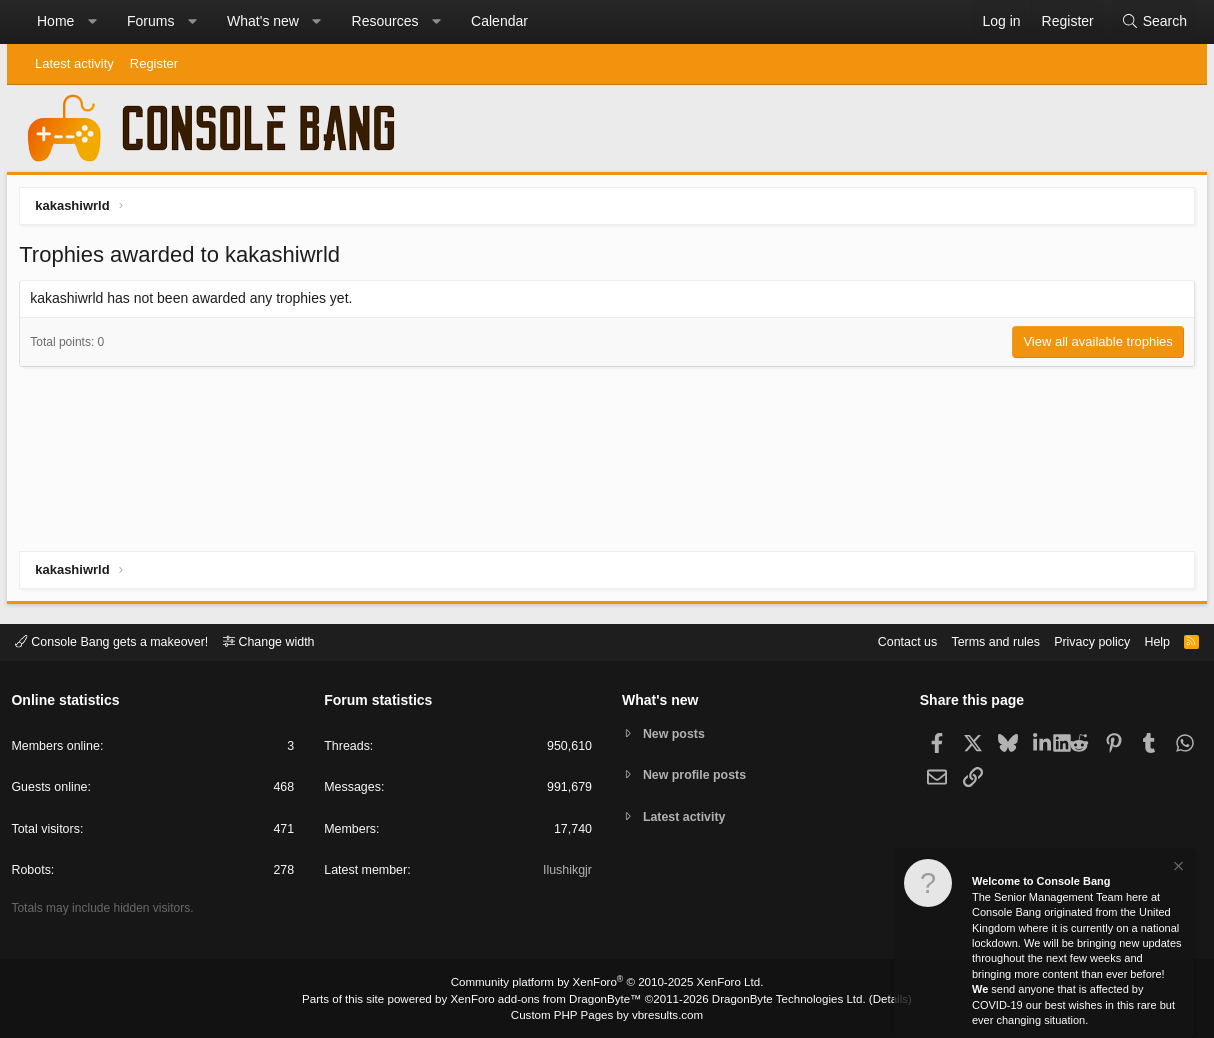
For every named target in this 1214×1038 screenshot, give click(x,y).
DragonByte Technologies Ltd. (780, 999)
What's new (263, 21)
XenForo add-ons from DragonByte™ (549, 999)
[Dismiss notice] (1177, 868)
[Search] (1154, 22)
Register (154, 63)
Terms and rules (982, 641)
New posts (676, 733)
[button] (92, 22)
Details (877, 999)
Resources (385, 21)
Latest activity (74, 63)
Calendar (499, 21)
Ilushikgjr (566, 872)
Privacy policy (1082, 641)
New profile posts (698, 775)
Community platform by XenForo (607, 984)
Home (55, 21)
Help (1150, 641)
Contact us (890, 641)
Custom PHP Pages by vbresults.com (606, 1015)
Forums (150, 21)
